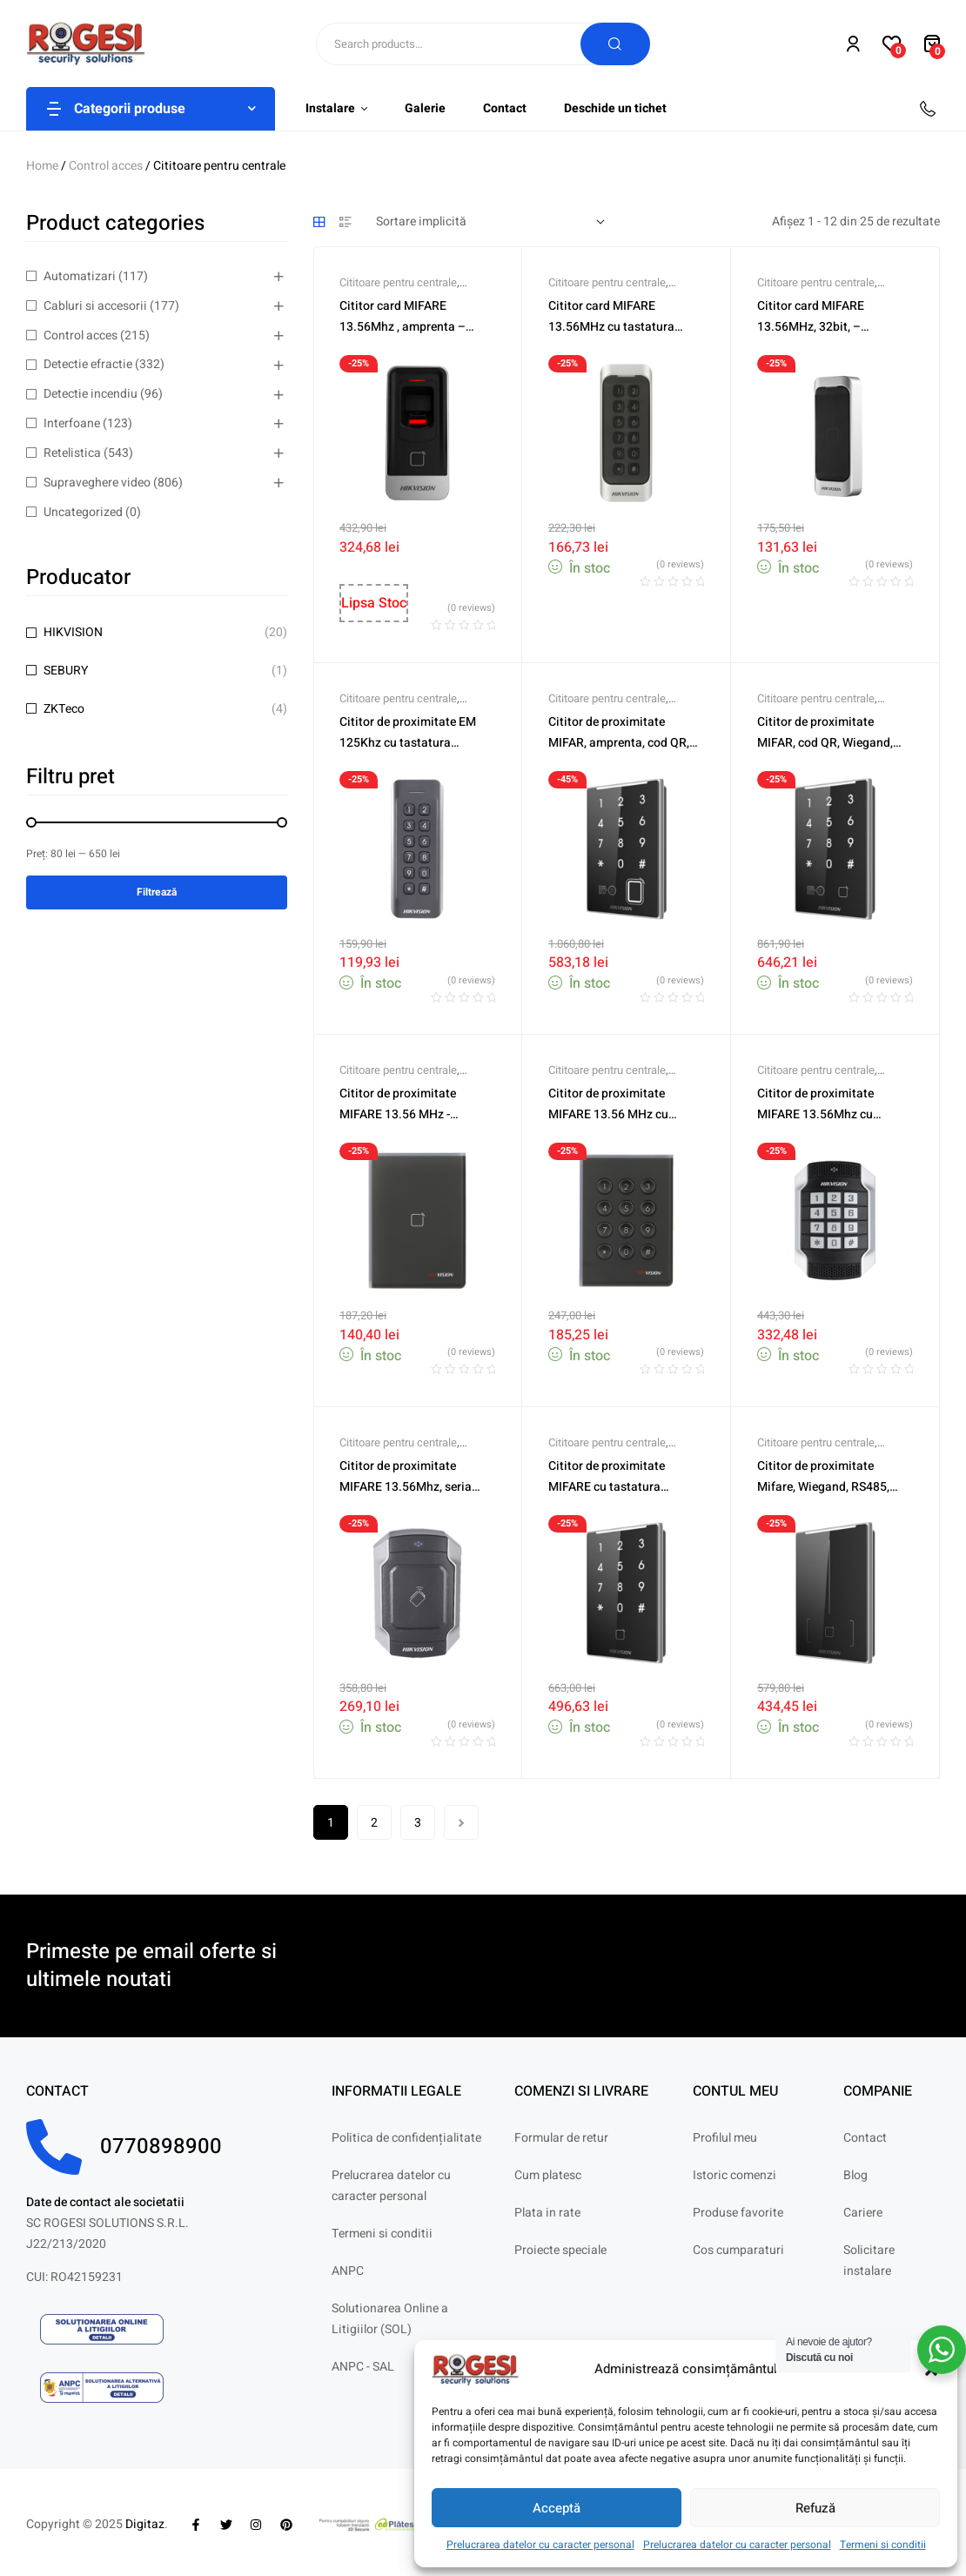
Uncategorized (83, 512)
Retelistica (72, 453)
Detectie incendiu (91, 394)
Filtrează (157, 892)
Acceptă (556, 2508)
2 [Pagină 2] (374, 1823)
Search (615, 44)
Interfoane (72, 423)
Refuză (815, 2508)
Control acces (106, 166)
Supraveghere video (97, 482)
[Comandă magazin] (490, 221)
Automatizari (80, 276)
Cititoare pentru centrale (398, 282)
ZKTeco (64, 709)
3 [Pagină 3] (417, 1823)
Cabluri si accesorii (95, 306)
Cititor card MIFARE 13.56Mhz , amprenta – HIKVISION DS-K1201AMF (409, 327)
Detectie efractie (88, 364)
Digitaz (144, 2524)
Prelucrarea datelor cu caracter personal (540, 2545)
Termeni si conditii (883, 2545)
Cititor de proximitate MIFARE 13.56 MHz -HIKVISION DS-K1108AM (406, 1114)
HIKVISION (73, 632)
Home (42, 166)
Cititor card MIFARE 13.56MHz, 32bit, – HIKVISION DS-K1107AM (824, 327)
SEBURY (66, 670)
